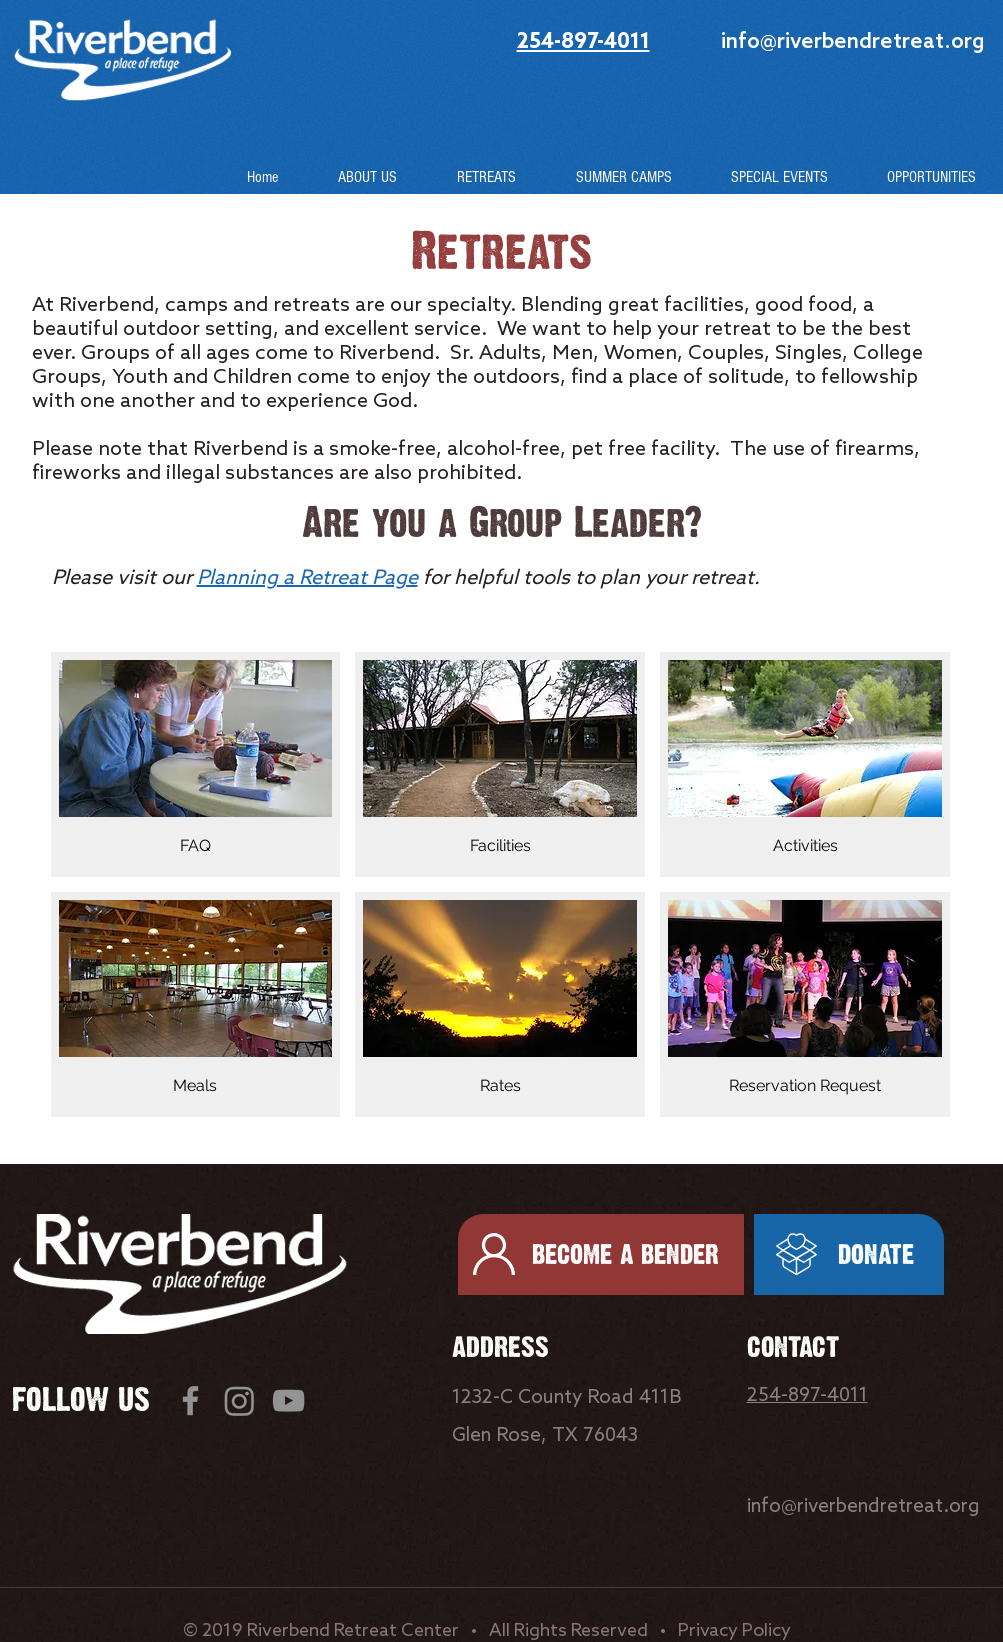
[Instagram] (239, 1400)
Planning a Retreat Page (307, 579)
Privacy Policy (734, 1631)
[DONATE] (849, 1254)
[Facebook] (190, 1400)
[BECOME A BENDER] (601, 1254)
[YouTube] (288, 1400)
